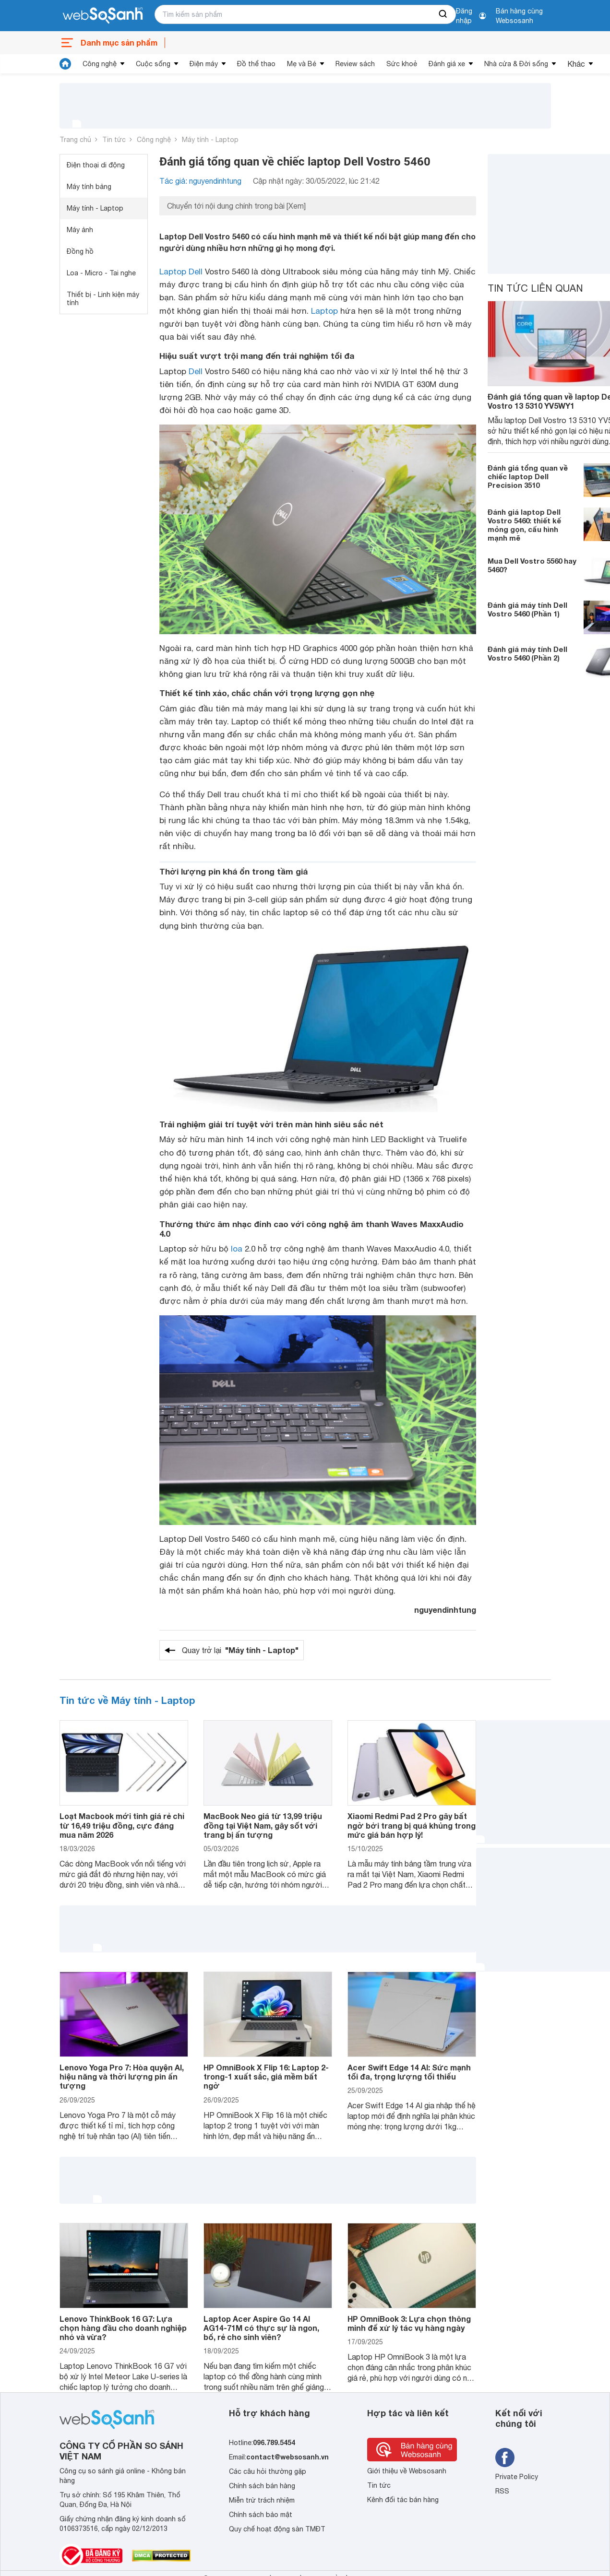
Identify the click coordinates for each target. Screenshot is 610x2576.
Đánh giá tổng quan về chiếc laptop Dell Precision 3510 (528, 476)
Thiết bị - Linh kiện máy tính (103, 299)
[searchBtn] (443, 14)
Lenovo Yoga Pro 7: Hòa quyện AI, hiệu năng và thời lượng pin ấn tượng (122, 2076)
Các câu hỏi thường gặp (267, 2471)
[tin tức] (65, 64)
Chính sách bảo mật (260, 2514)
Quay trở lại (240, 1650)
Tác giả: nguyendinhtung (200, 181)
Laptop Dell (181, 271)
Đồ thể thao (256, 64)
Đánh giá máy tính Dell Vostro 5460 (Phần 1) (527, 609)
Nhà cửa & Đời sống (516, 64)
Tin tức (114, 139)
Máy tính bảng (89, 186)
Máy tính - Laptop (210, 139)
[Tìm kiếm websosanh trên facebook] (504, 2457)
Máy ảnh (80, 230)
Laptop (324, 311)
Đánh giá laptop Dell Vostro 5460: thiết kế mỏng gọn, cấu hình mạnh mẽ (524, 525)
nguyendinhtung (445, 1609)
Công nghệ (100, 64)
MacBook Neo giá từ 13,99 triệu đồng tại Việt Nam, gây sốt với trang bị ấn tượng (262, 1825)
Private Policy (516, 2477)
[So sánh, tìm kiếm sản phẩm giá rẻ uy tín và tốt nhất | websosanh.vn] (103, 16)
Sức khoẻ (401, 64)
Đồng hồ (80, 251)
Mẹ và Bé (301, 64)
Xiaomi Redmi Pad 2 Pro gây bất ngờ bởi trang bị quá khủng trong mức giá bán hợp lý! (411, 1825)
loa (236, 1248)
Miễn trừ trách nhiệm (262, 2500)
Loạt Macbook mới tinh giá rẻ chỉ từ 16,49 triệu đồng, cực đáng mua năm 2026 (122, 1825)
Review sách (355, 64)
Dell (196, 371)
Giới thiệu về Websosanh (406, 2471)
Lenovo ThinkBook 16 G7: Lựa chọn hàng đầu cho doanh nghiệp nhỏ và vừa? (123, 2327)
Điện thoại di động (96, 165)
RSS (502, 2491)
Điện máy (204, 64)
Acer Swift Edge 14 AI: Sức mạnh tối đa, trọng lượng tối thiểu (409, 2072)
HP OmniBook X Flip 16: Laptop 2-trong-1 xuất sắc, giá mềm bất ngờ (266, 2076)
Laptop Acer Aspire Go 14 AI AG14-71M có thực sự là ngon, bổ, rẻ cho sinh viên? (261, 2327)
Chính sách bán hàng (262, 2486)
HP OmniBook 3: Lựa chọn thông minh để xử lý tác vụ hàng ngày (409, 2323)
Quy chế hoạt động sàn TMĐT (277, 2529)
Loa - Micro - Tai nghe (101, 273)
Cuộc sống (153, 64)
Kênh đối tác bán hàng (403, 2500)
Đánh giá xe (447, 64)
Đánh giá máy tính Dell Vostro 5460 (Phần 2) (527, 653)
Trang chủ (75, 139)
